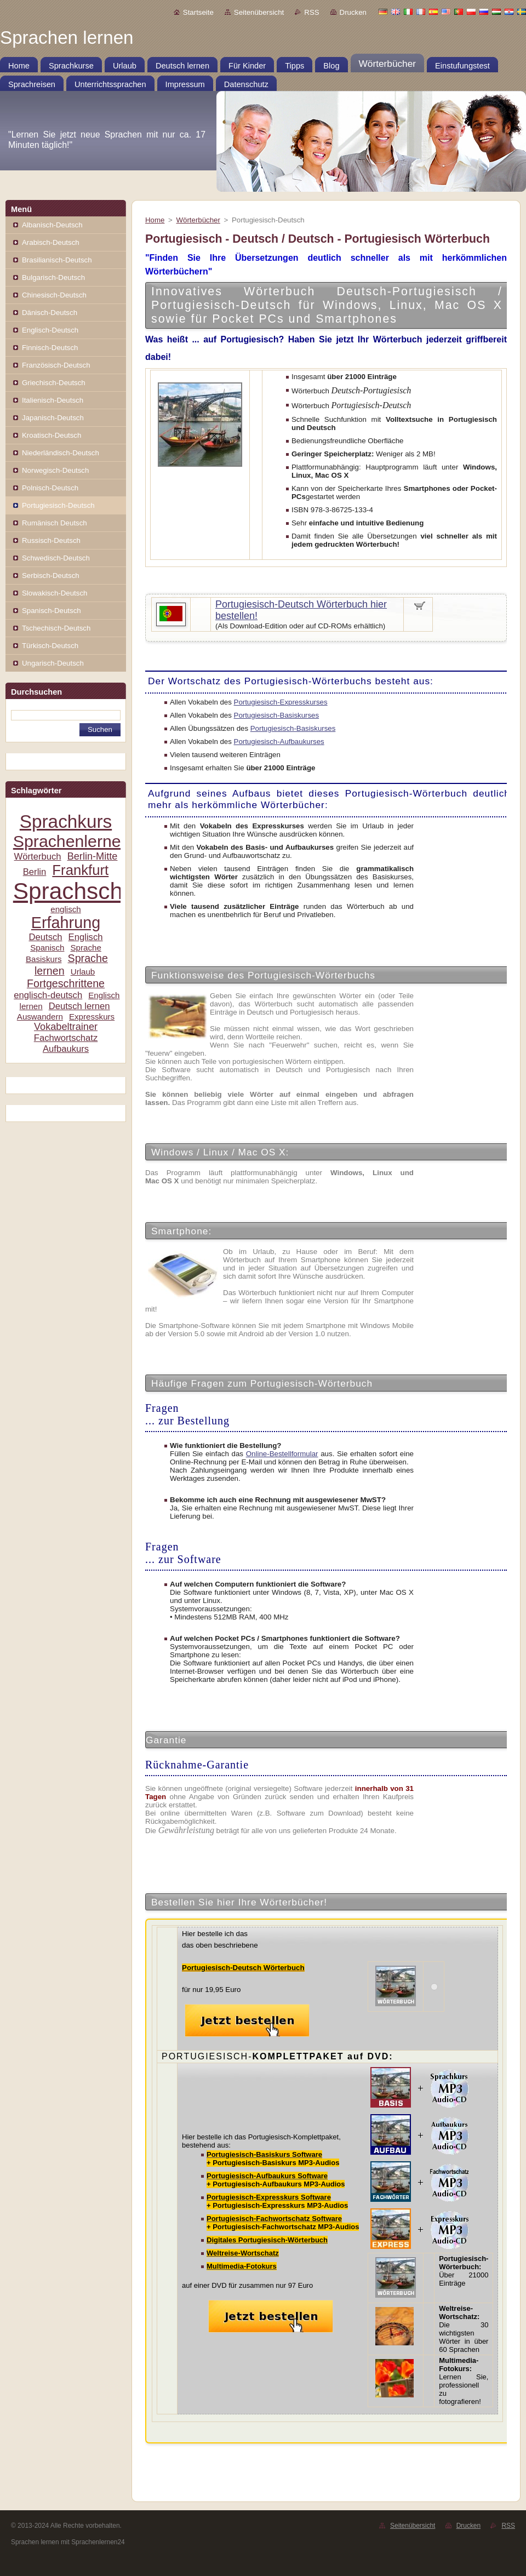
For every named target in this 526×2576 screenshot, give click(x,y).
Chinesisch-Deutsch (54, 295)
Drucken (353, 12)
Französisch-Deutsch (56, 365)
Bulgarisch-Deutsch (53, 277)
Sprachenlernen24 (80, 841)
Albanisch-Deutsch (52, 225)
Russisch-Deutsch (51, 540)
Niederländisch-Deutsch (60, 453)
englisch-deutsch (48, 995)
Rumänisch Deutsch (54, 523)
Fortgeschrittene (66, 983)
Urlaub (83, 971)
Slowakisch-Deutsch (54, 593)
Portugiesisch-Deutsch (58, 505)
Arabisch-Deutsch (50, 242)
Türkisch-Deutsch (50, 646)
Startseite (198, 12)
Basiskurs (44, 959)
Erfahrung (65, 922)
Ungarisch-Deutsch (53, 663)
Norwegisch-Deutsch (55, 470)
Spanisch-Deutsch (51, 610)
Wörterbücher (198, 220)
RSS (311, 12)
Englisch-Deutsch (50, 330)
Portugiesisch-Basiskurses (276, 715)
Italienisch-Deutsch (52, 400)
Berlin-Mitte (92, 856)
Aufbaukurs (66, 1049)
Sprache (85, 947)
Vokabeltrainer (66, 1026)
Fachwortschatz (66, 1038)
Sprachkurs (66, 821)
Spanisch (47, 947)
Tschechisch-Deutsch (56, 628)
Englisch (85, 937)
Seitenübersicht (259, 12)
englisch (65, 909)
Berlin (35, 872)
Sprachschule (83, 891)
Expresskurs (92, 1016)
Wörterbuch (37, 856)
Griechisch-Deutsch (53, 383)
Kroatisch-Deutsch (51, 435)
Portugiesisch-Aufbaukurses (279, 741)
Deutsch (45, 937)
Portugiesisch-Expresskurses (281, 702)
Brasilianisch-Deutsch (57, 260)
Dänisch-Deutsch (49, 312)
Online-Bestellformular (282, 1454)
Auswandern (40, 1016)
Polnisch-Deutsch (50, 488)
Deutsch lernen (79, 1006)
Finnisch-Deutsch (50, 348)
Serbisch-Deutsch (50, 575)
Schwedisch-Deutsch (56, 558)
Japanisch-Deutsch (53, 418)
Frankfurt (80, 870)
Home (154, 220)
